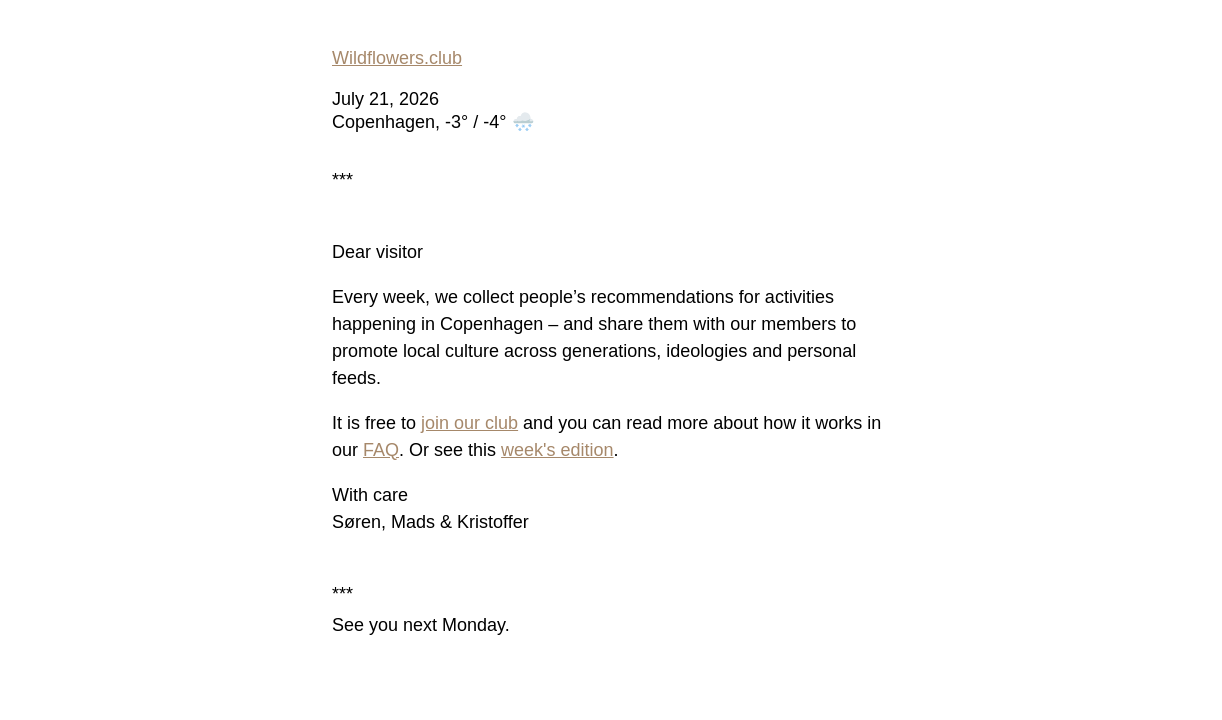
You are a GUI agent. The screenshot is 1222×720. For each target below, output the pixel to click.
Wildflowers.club (397, 58)
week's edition (557, 450)
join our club (469, 423)
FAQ (381, 450)
